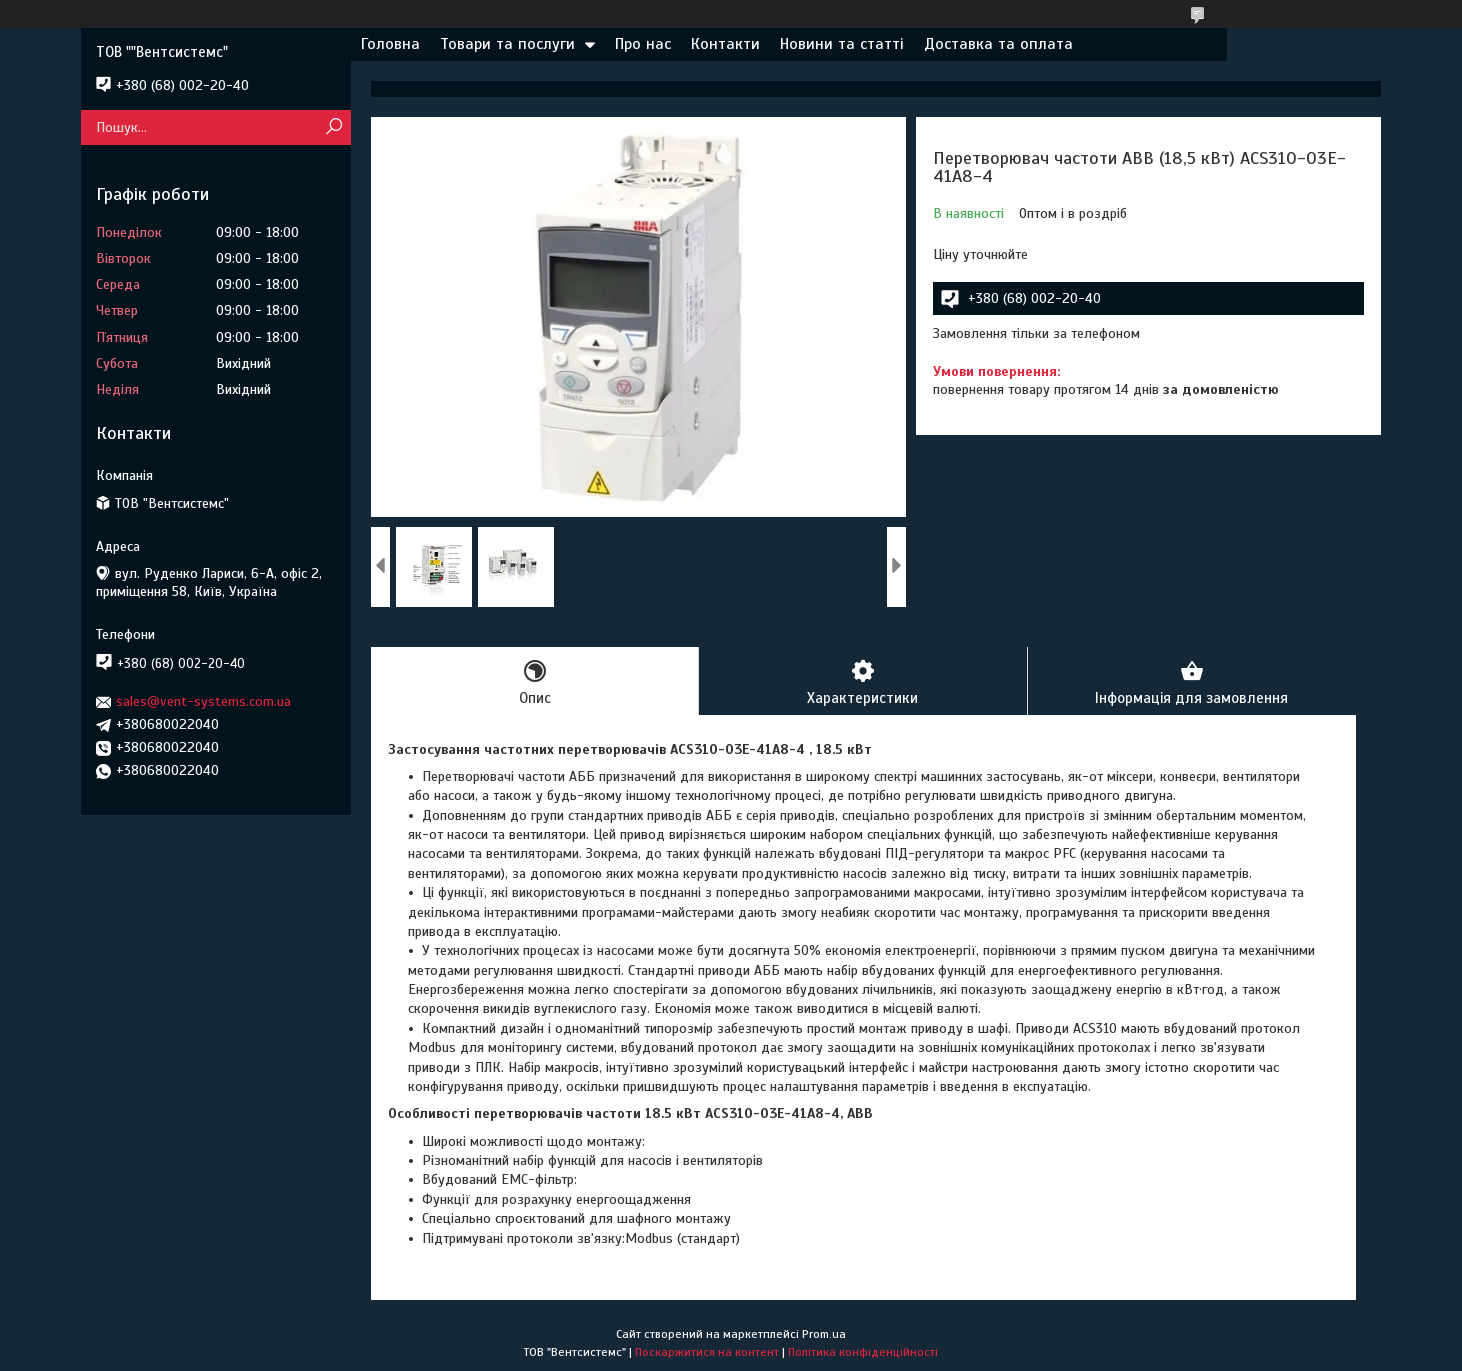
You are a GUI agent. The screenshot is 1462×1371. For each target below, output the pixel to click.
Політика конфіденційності (863, 1352)
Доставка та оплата (998, 44)
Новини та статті (842, 44)
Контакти (725, 44)
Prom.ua (824, 1334)
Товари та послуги (507, 44)
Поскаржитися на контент (707, 1352)
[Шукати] (333, 127)
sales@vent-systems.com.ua (203, 701)
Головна (390, 44)
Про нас (643, 44)
